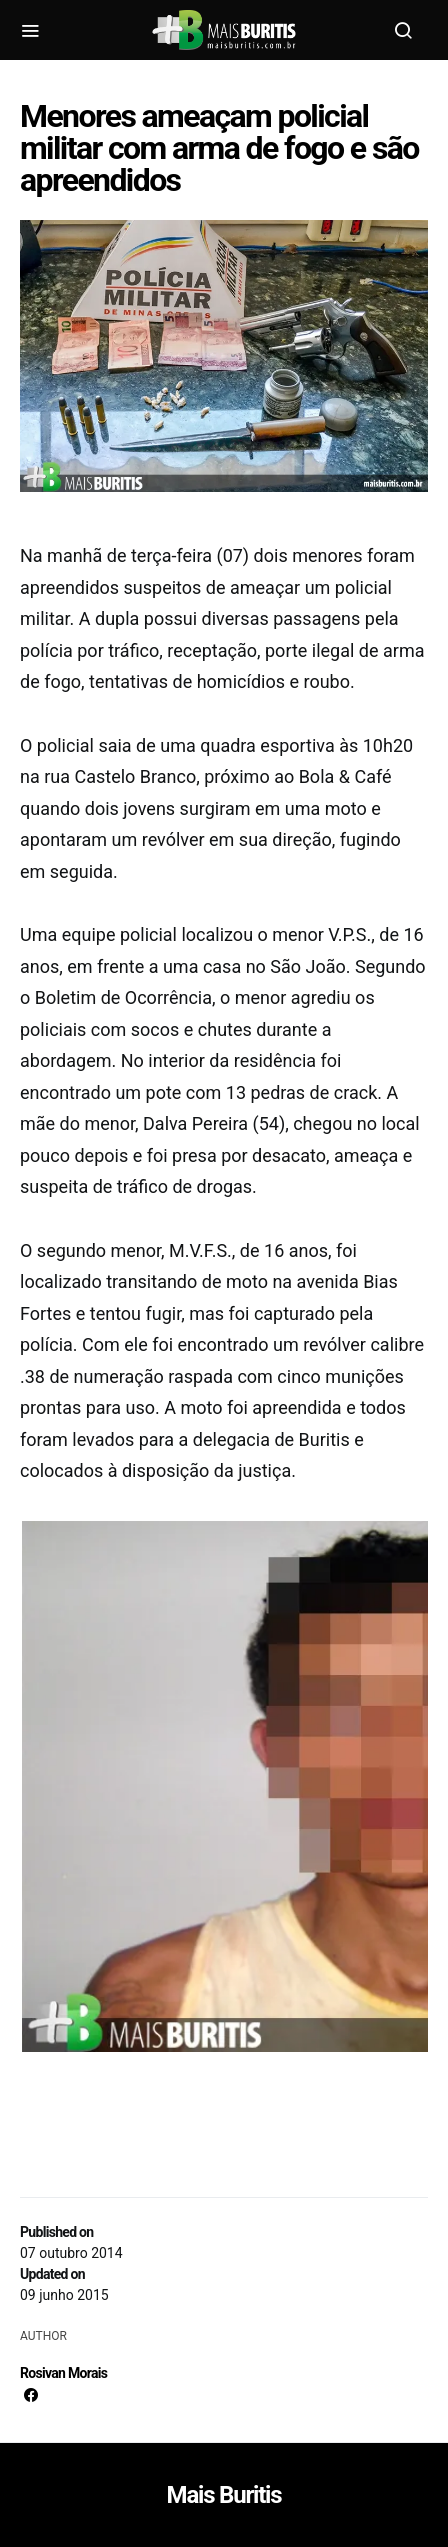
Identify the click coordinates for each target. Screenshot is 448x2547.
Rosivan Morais (63, 2373)
